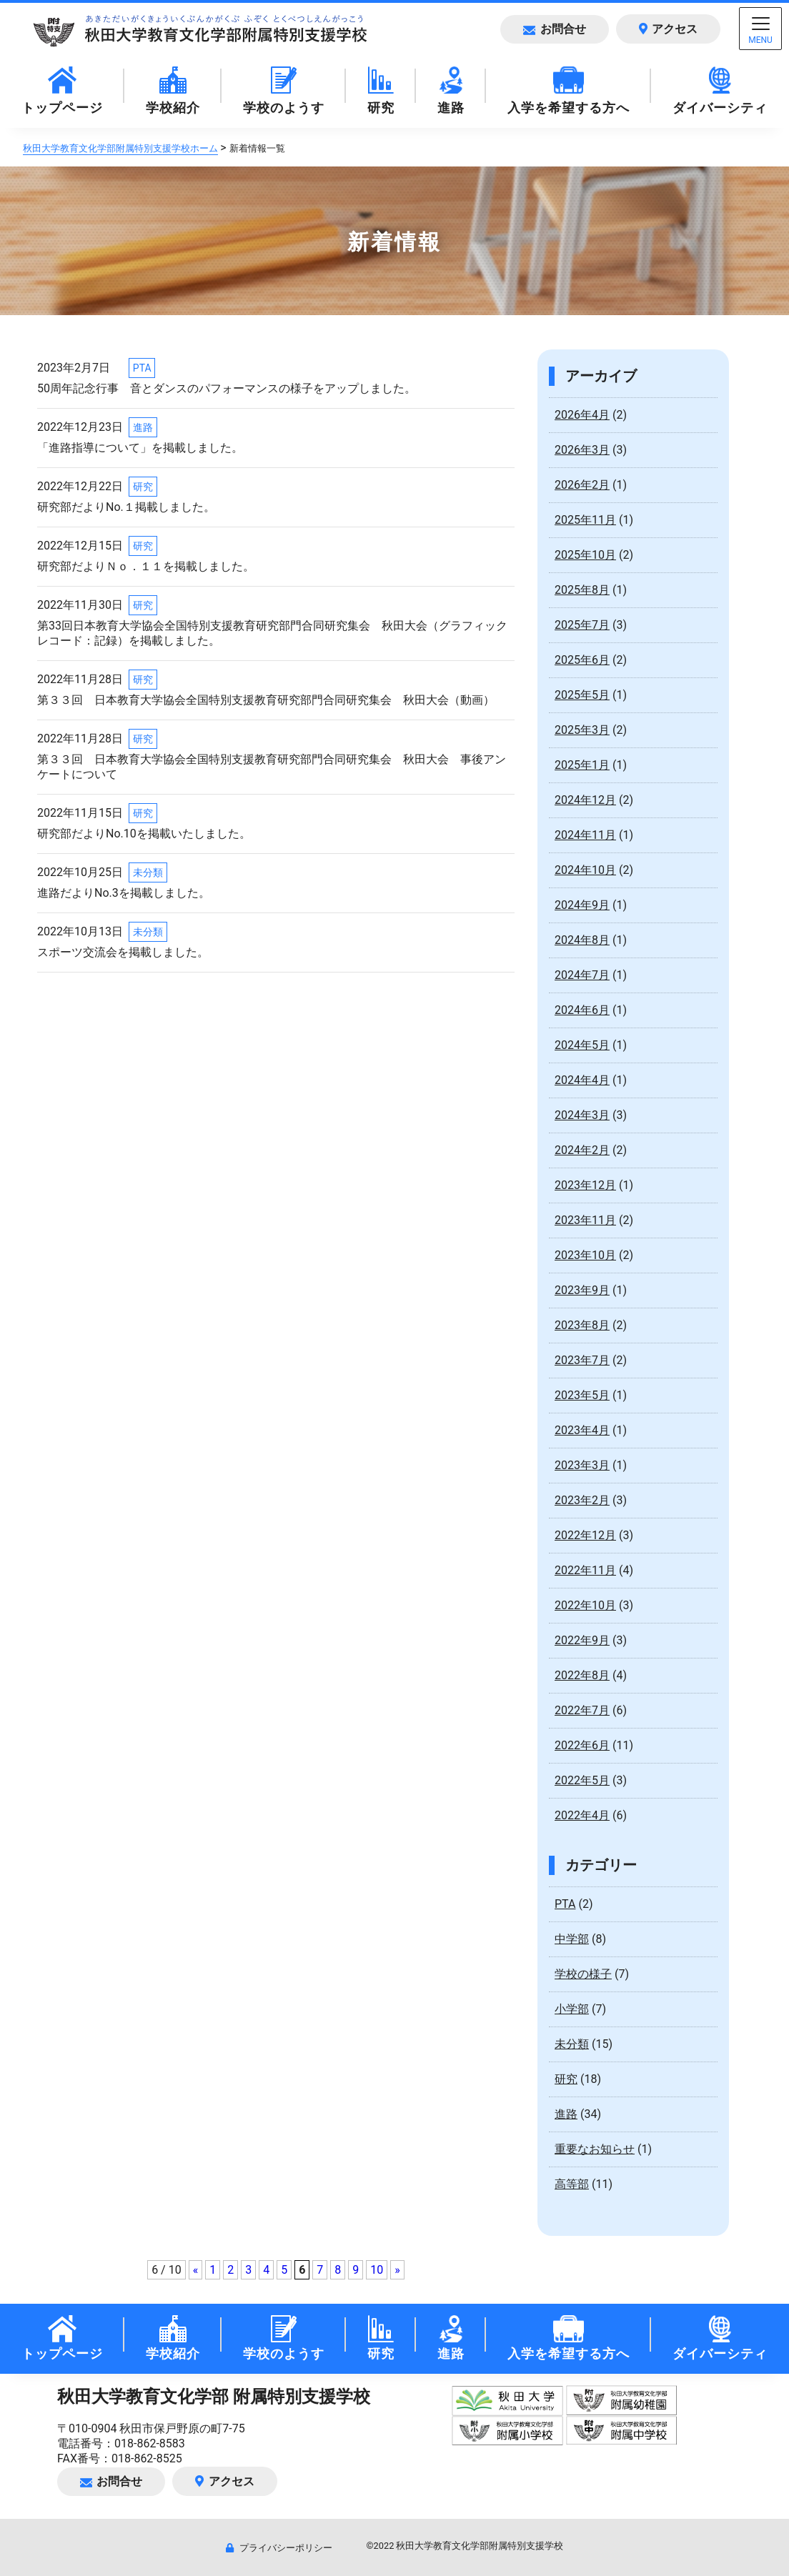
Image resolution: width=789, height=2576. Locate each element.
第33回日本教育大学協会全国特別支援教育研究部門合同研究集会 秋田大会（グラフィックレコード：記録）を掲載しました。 (272, 633)
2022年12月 (585, 1535)
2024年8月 (582, 940)
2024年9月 (582, 905)
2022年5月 (582, 1780)
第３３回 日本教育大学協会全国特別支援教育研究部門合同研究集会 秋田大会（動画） (266, 700)
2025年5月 (582, 695)
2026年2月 (582, 485)
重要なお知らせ (595, 2149)
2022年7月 (582, 1710)
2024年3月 (582, 1115)
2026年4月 (582, 415)
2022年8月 (582, 1675)
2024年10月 (585, 870)
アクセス (668, 29)
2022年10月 (585, 1605)
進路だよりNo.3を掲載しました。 (123, 893)
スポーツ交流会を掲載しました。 (123, 952)
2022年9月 (582, 1640)
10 (376, 2270)
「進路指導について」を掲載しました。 (140, 447)
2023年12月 (585, 1185)
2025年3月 (582, 730)
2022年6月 (582, 1745)
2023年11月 (585, 1220)
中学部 (572, 1939)
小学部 (572, 2009)
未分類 (148, 872)
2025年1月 (582, 765)
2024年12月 (585, 800)
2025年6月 (582, 660)
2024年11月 (585, 835)
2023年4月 (582, 1430)
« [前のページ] (196, 2270)
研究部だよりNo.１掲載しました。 (126, 507)
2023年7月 (582, 1360)
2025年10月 (585, 555)
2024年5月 (582, 1045)
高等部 (572, 2184)
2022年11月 (585, 1570)
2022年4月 (582, 1815)
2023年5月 (582, 1395)
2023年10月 (585, 1255)
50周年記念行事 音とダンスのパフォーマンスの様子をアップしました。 (226, 388)
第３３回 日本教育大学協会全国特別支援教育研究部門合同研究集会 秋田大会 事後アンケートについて (271, 766)
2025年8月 (582, 590)
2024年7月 (582, 975)
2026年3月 (582, 450)
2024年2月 (582, 1150)
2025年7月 (582, 625)
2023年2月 (582, 1500)
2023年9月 (582, 1290)
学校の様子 (583, 1974)
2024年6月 (582, 1010)
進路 (143, 427)
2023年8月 (582, 1325)
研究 (143, 486)
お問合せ (554, 29)
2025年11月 (585, 520)
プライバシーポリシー (279, 2547)
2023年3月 (582, 1465)
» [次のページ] (397, 2270)
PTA (142, 368)
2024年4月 (582, 1080)
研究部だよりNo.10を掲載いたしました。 (144, 833)
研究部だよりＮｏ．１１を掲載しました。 (145, 566)
